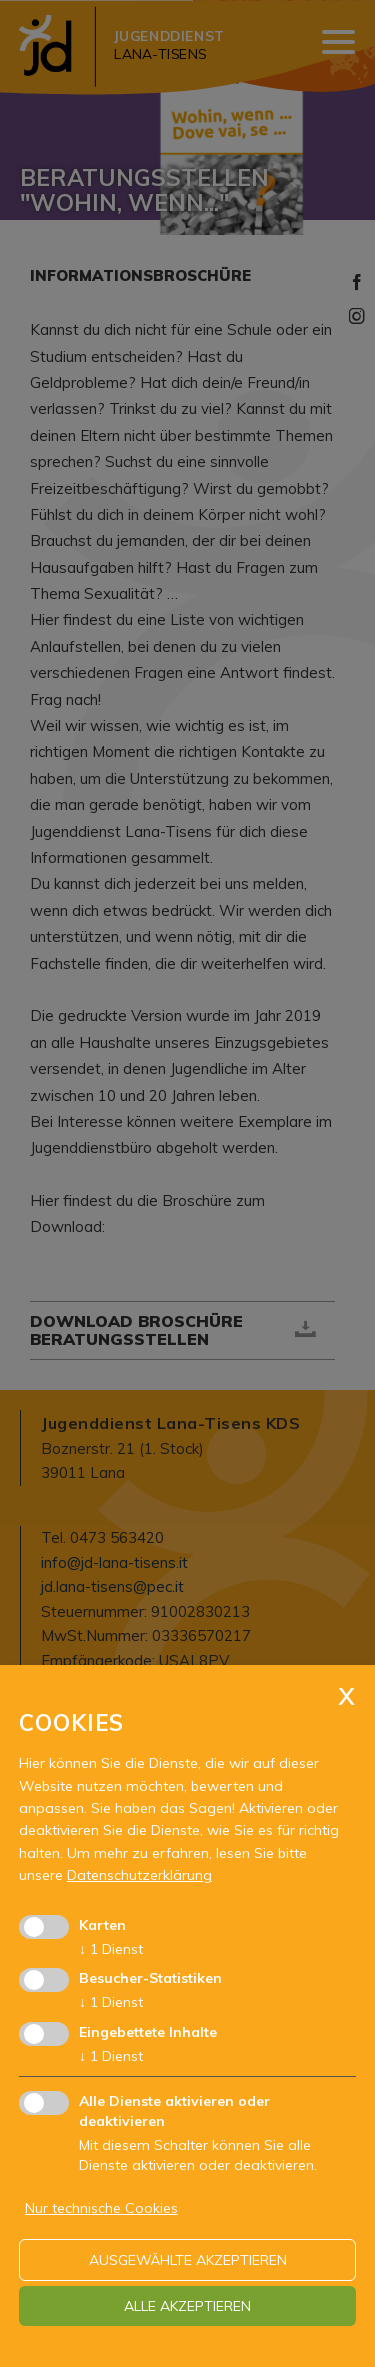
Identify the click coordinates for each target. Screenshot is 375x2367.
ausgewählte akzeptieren (188, 2260)
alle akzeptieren (187, 2306)
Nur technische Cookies (101, 2208)
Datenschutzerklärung (139, 1875)
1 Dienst (111, 1949)
